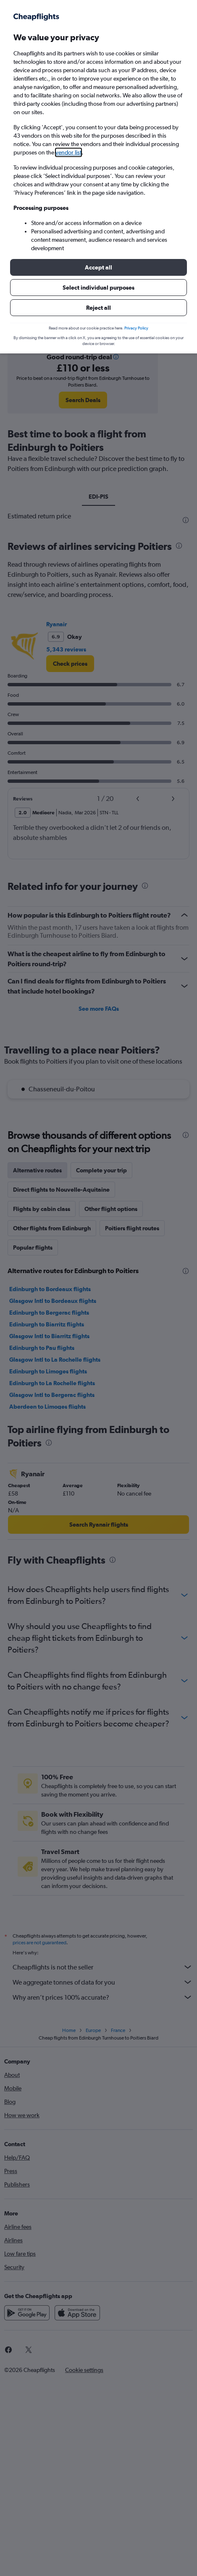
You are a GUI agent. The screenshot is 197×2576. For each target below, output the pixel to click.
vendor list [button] (68, 152)
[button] (98, 267)
